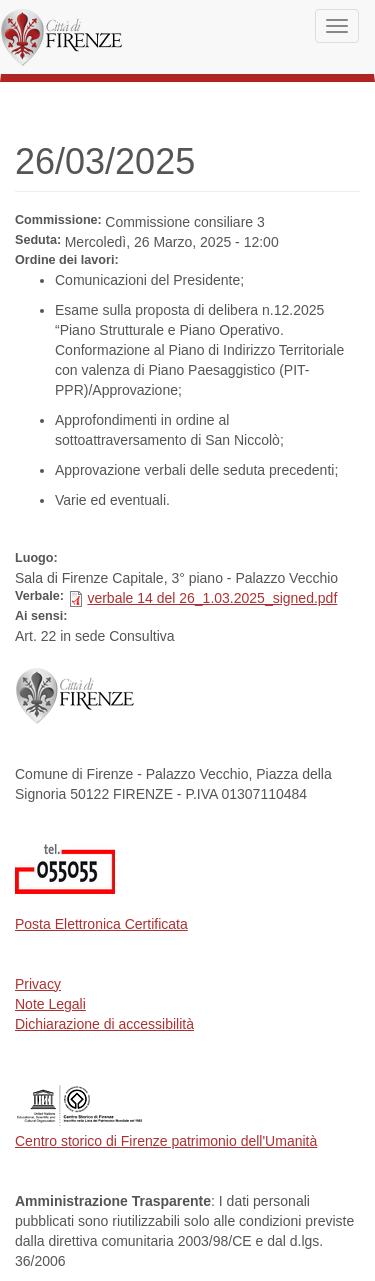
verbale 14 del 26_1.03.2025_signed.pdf (212, 598)
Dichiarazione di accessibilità (104, 1024)
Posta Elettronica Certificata (101, 924)
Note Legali (50, 1004)
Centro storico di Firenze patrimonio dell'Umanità (166, 1141)
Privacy (38, 984)
